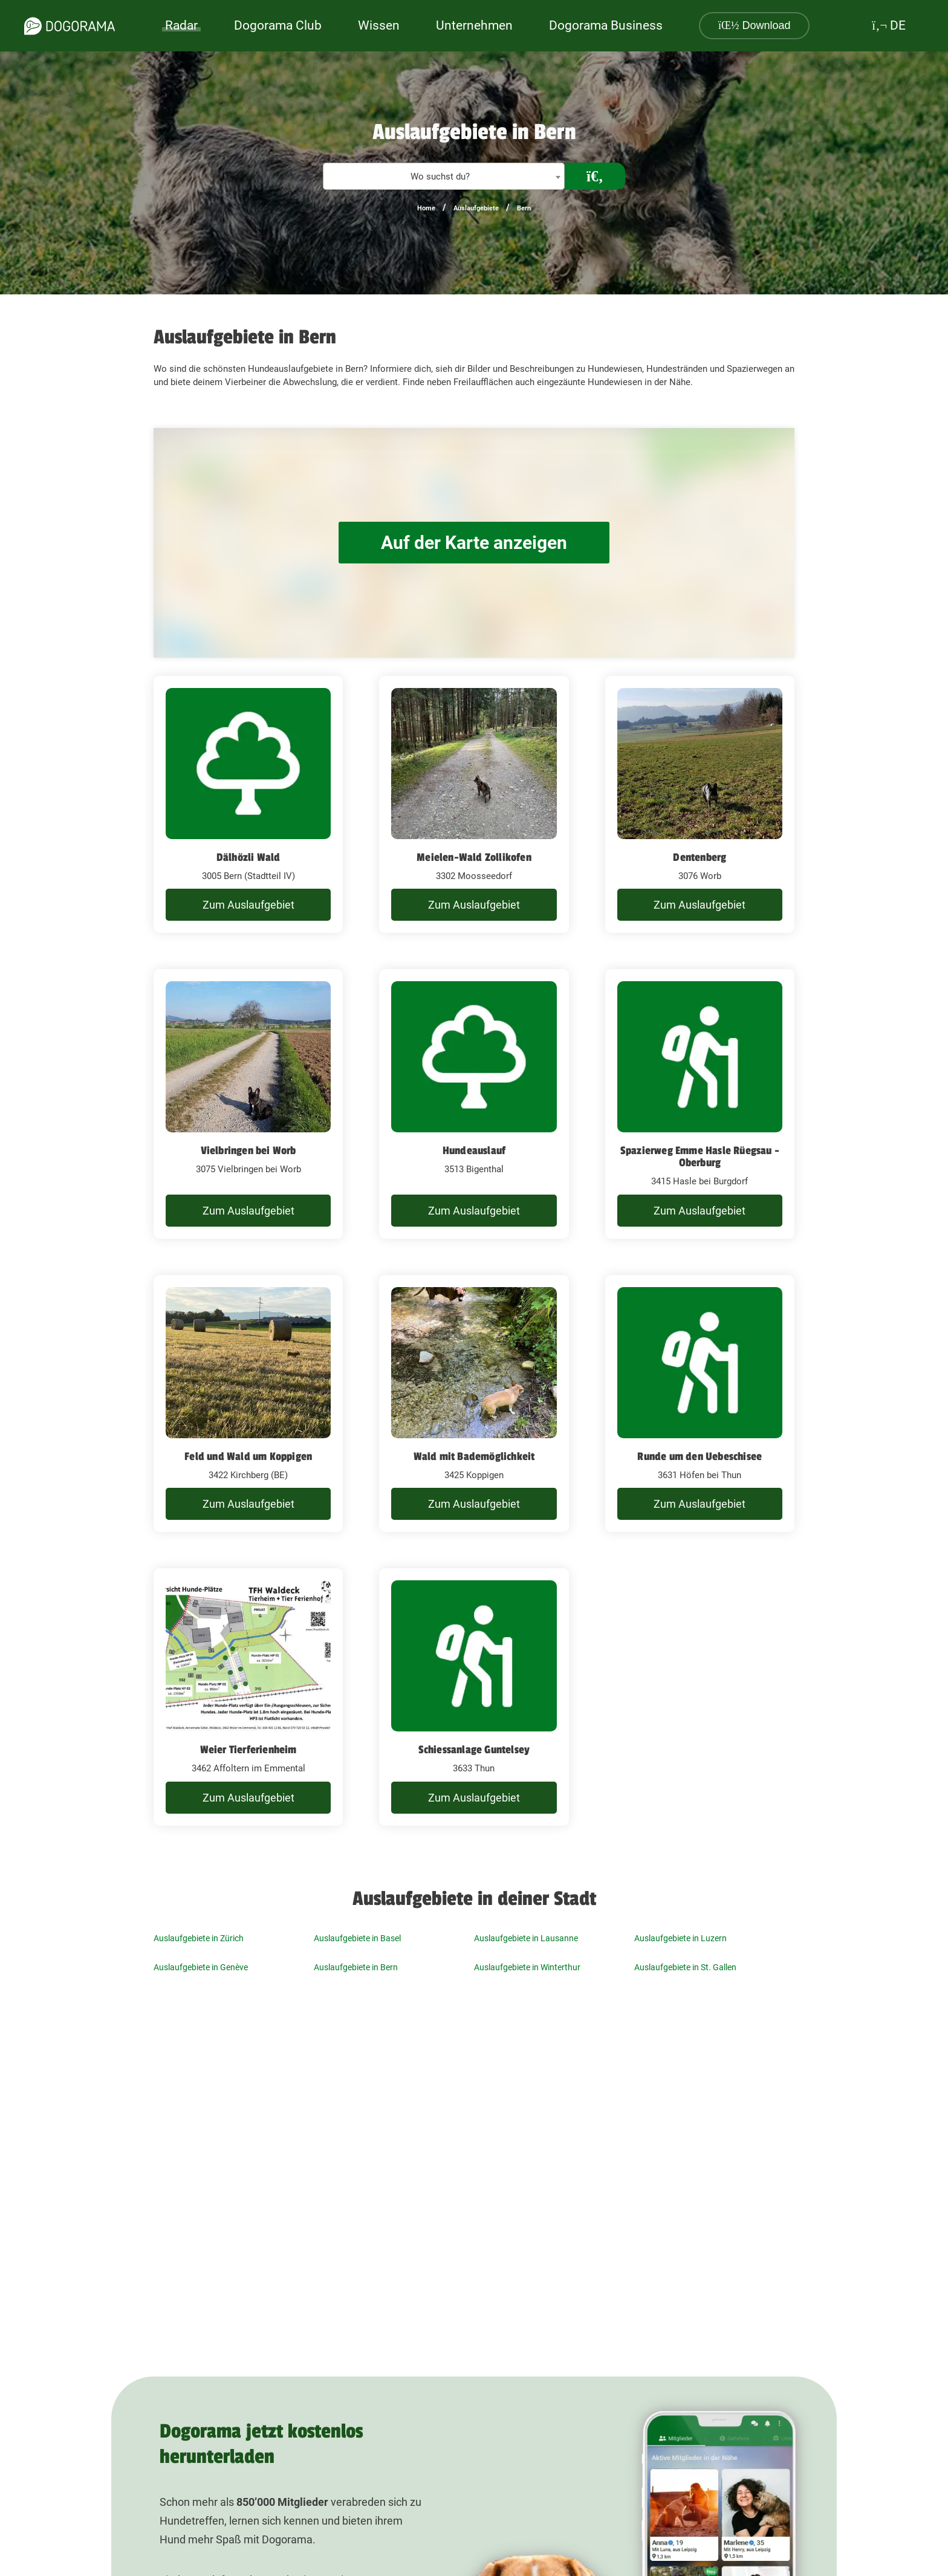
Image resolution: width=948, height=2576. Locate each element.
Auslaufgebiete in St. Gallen (685, 1967)
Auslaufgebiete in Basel (357, 1938)
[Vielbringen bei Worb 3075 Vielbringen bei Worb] (248, 1104)
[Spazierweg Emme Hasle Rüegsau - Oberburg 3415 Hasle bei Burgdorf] (699, 1104)
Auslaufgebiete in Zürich (199, 1938)
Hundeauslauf (474, 1150)
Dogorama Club (278, 25)
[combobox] (444, 176)
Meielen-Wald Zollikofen (474, 857)
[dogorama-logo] (69, 26)
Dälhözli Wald (248, 857)
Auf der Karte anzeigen (474, 542)
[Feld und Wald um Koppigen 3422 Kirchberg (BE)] (248, 1404)
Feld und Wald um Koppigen (248, 1456)
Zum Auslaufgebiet (248, 904)
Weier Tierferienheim (248, 1749)
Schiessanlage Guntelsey (474, 1749)
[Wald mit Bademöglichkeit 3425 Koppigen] (473, 1404)
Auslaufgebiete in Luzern (680, 1938)
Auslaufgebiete (476, 208)
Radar (181, 25)
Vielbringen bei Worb (248, 1150)
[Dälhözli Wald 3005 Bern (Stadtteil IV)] (248, 804)
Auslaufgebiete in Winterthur (527, 1967)
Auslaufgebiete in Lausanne (526, 1938)
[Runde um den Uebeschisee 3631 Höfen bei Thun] (699, 1404)
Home (426, 208)
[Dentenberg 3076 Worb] (699, 804)
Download (754, 25)
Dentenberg (699, 857)
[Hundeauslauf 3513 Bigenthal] (473, 1104)
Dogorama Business (606, 25)
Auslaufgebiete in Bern (356, 1967)
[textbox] (443, 176)
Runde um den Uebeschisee (699, 1456)
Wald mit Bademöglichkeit (474, 1456)
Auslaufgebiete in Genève (201, 1967)
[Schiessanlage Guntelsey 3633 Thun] (473, 1697)
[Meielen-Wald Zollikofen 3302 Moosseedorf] (473, 804)
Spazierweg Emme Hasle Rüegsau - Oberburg (699, 1156)
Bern (524, 208)
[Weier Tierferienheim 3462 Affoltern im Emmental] (248, 1697)
